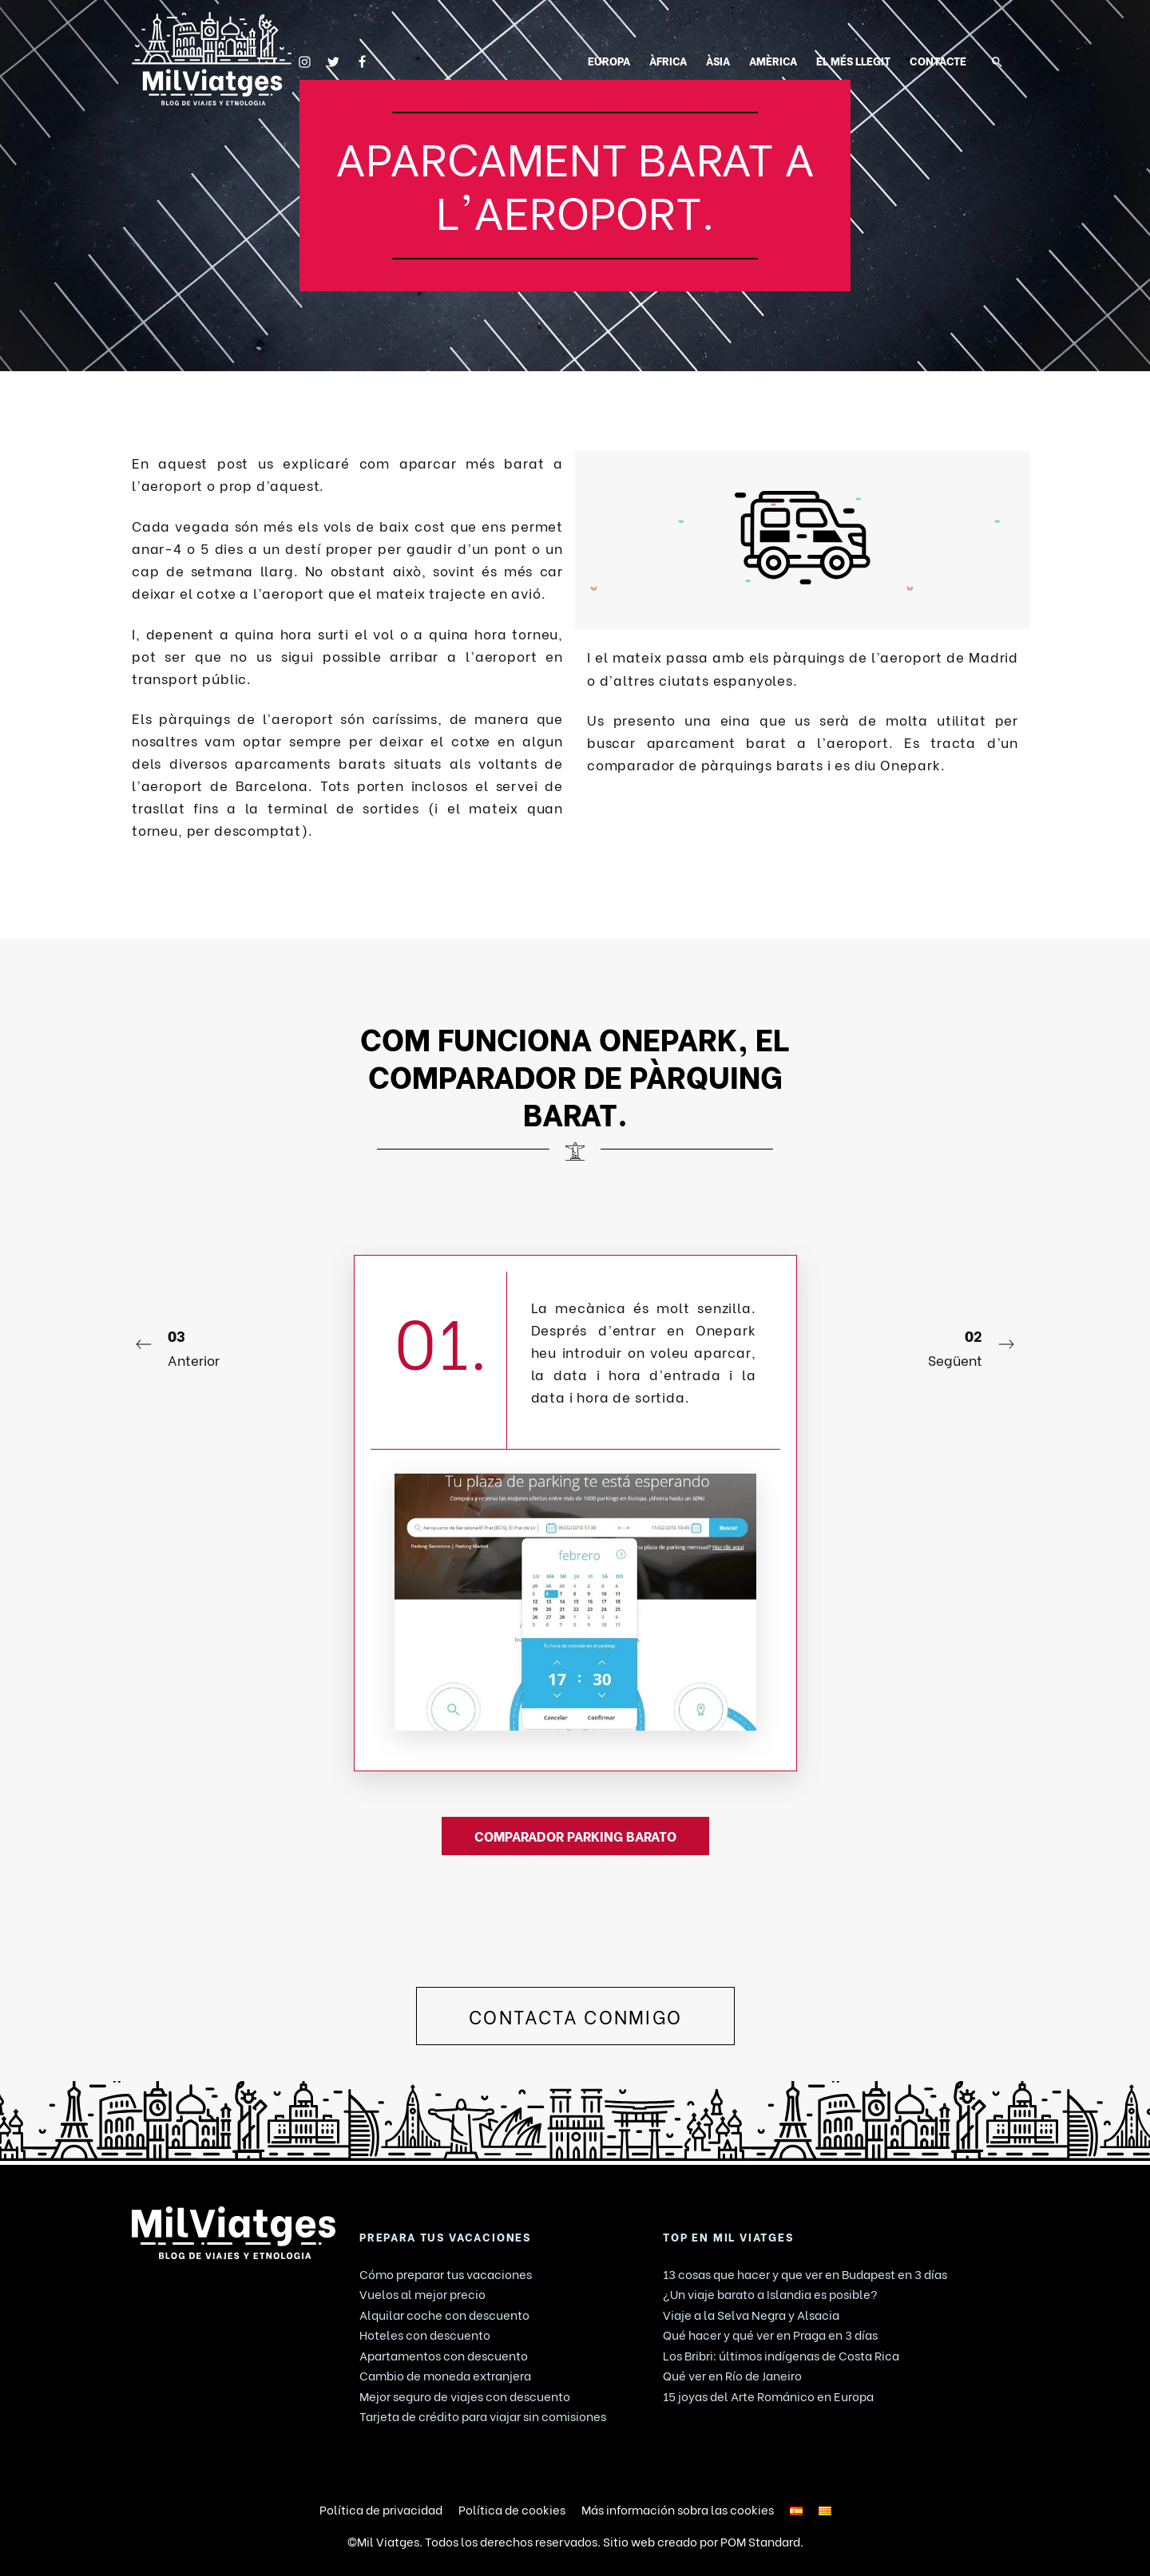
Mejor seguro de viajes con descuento (464, 2395)
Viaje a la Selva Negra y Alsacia (751, 2314)
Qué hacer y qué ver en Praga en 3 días (770, 2334)
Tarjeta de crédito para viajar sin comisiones (482, 2415)
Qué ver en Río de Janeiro (732, 2375)
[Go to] (304, 59)
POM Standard (760, 2541)
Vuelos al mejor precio (422, 2293)
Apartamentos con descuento (443, 2355)
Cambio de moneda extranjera (445, 2375)
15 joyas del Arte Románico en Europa (768, 2395)
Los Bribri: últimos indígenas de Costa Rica (781, 2355)
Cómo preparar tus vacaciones (445, 2273)
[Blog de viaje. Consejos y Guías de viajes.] (211, 58)
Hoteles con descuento (424, 2334)
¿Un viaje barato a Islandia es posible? (770, 2293)
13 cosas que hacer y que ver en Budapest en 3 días (805, 2273)
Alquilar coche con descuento (444, 2314)
